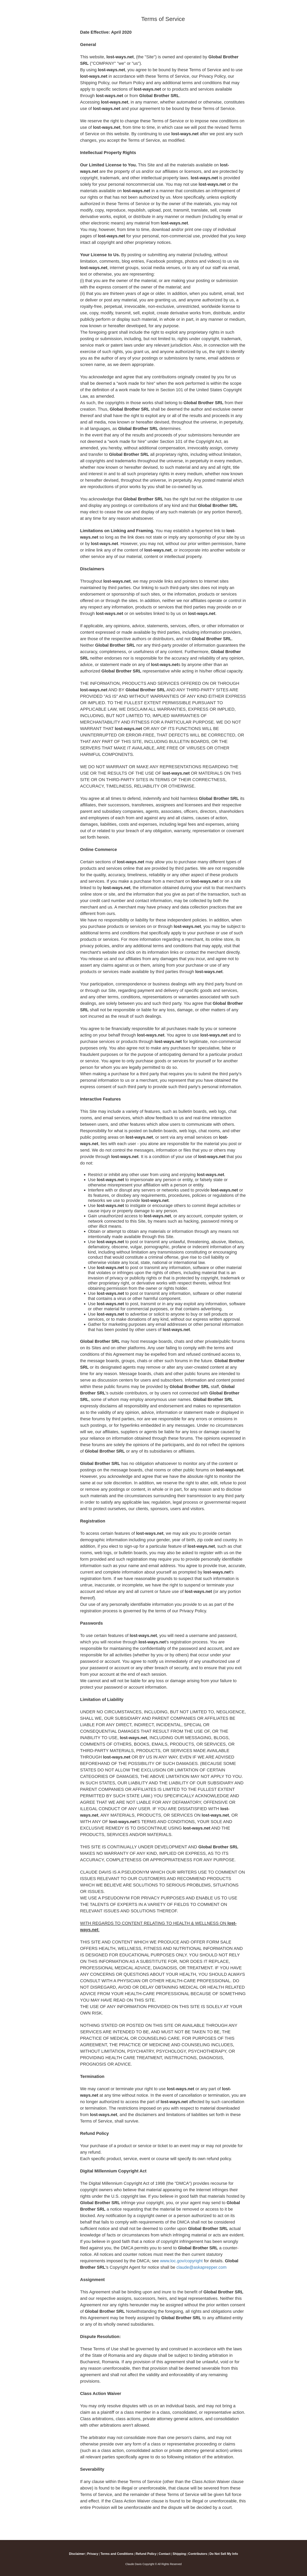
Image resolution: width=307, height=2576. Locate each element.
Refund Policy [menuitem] (145, 2553)
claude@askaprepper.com (201, 2267)
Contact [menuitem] (165, 2553)
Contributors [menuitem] (197, 2553)
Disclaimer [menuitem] (77, 2553)
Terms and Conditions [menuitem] (116, 2553)
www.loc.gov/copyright (181, 2260)
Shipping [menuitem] (179, 2553)
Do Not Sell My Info (223, 2553)
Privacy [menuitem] (92, 2553)
